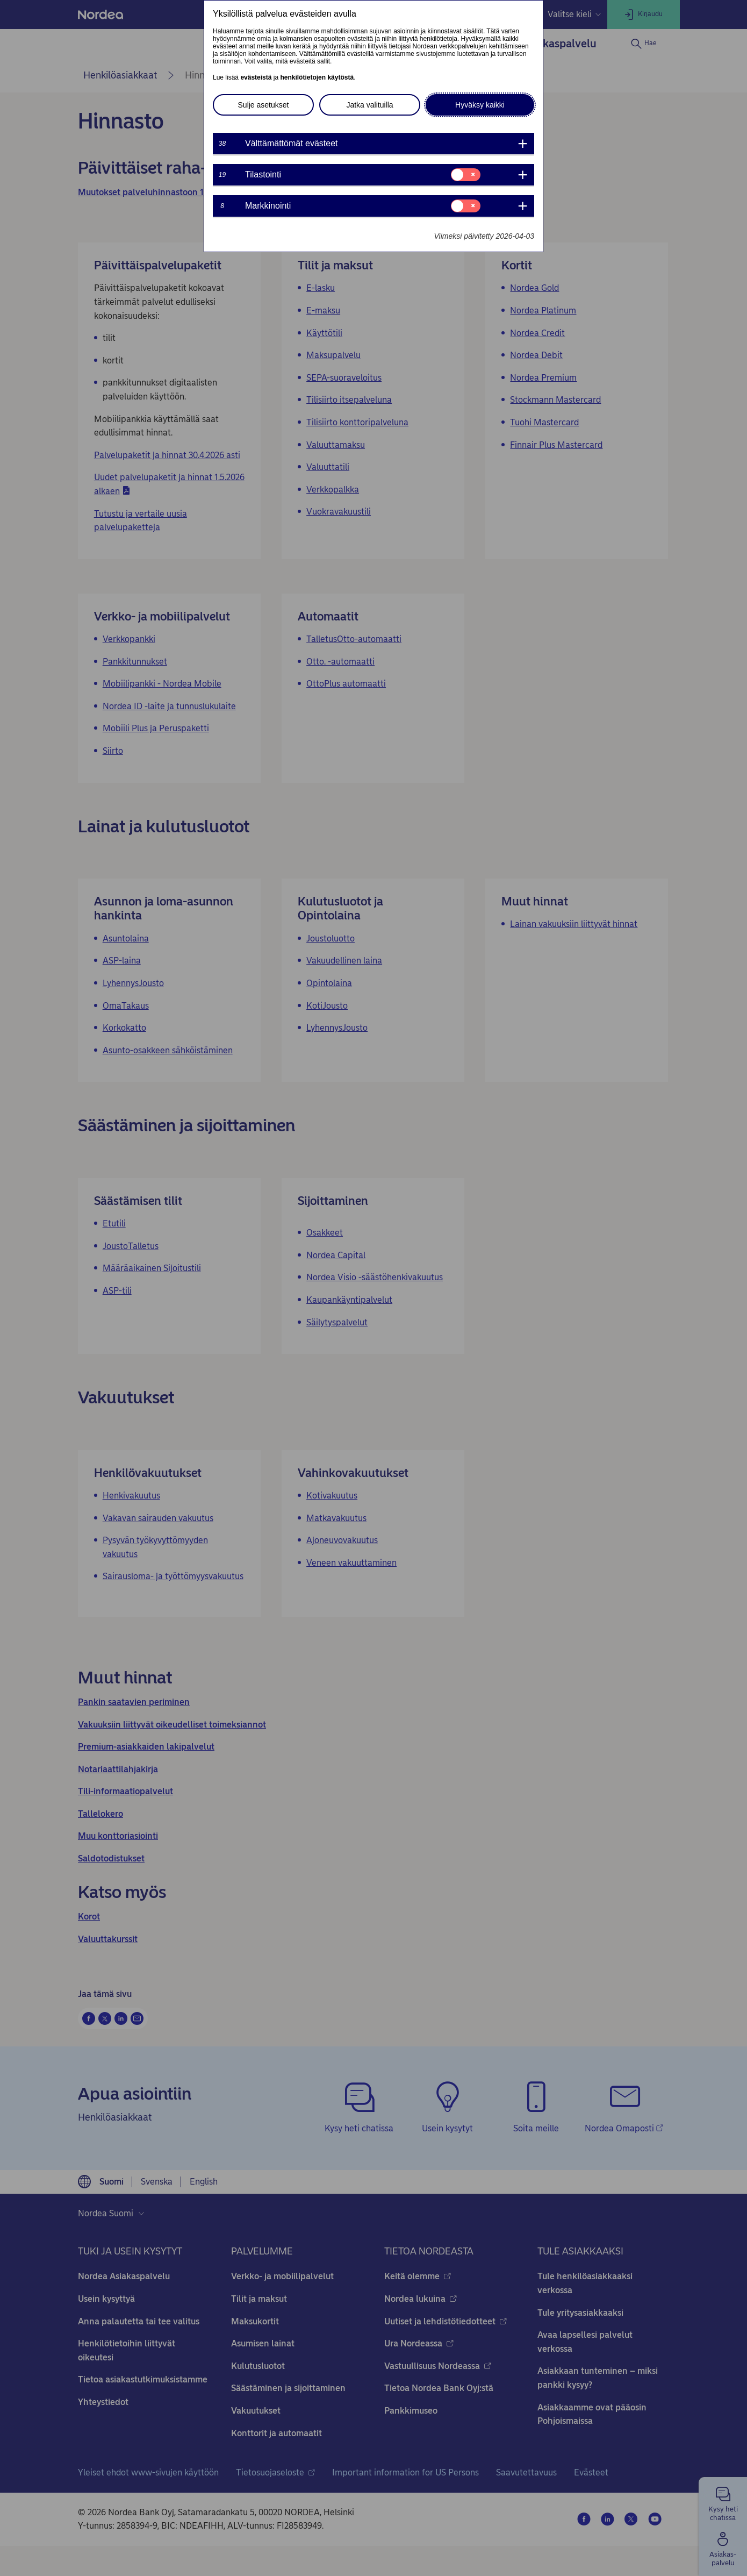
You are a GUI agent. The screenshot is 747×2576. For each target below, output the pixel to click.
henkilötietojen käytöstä (317, 77)
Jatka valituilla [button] (369, 105)
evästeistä (255, 77)
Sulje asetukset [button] (263, 105)
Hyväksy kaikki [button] (480, 105)
